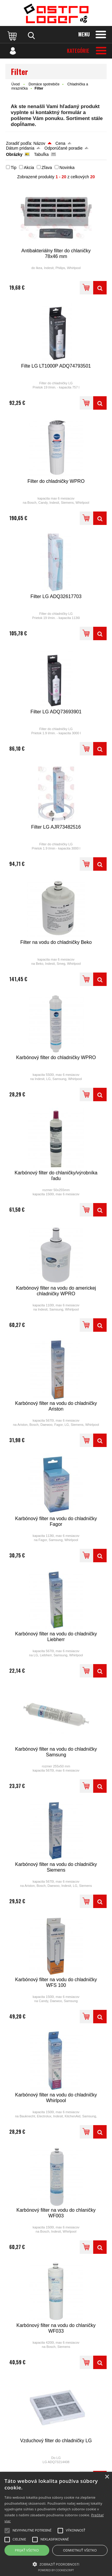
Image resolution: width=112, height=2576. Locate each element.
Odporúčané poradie (64, 148)
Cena (60, 143)
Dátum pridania (20, 148)
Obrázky (14, 154)
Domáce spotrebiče (44, 84)
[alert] (56, 2524)
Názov (39, 143)
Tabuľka (41, 154)
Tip (13, 167)
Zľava (47, 167)
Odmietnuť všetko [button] (80, 2550)
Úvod (15, 84)
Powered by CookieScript (56, 2570)
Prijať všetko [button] (27, 2550)
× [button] (107, 2477)
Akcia (29, 167)
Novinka (67, 167)
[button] (56, 2563)
